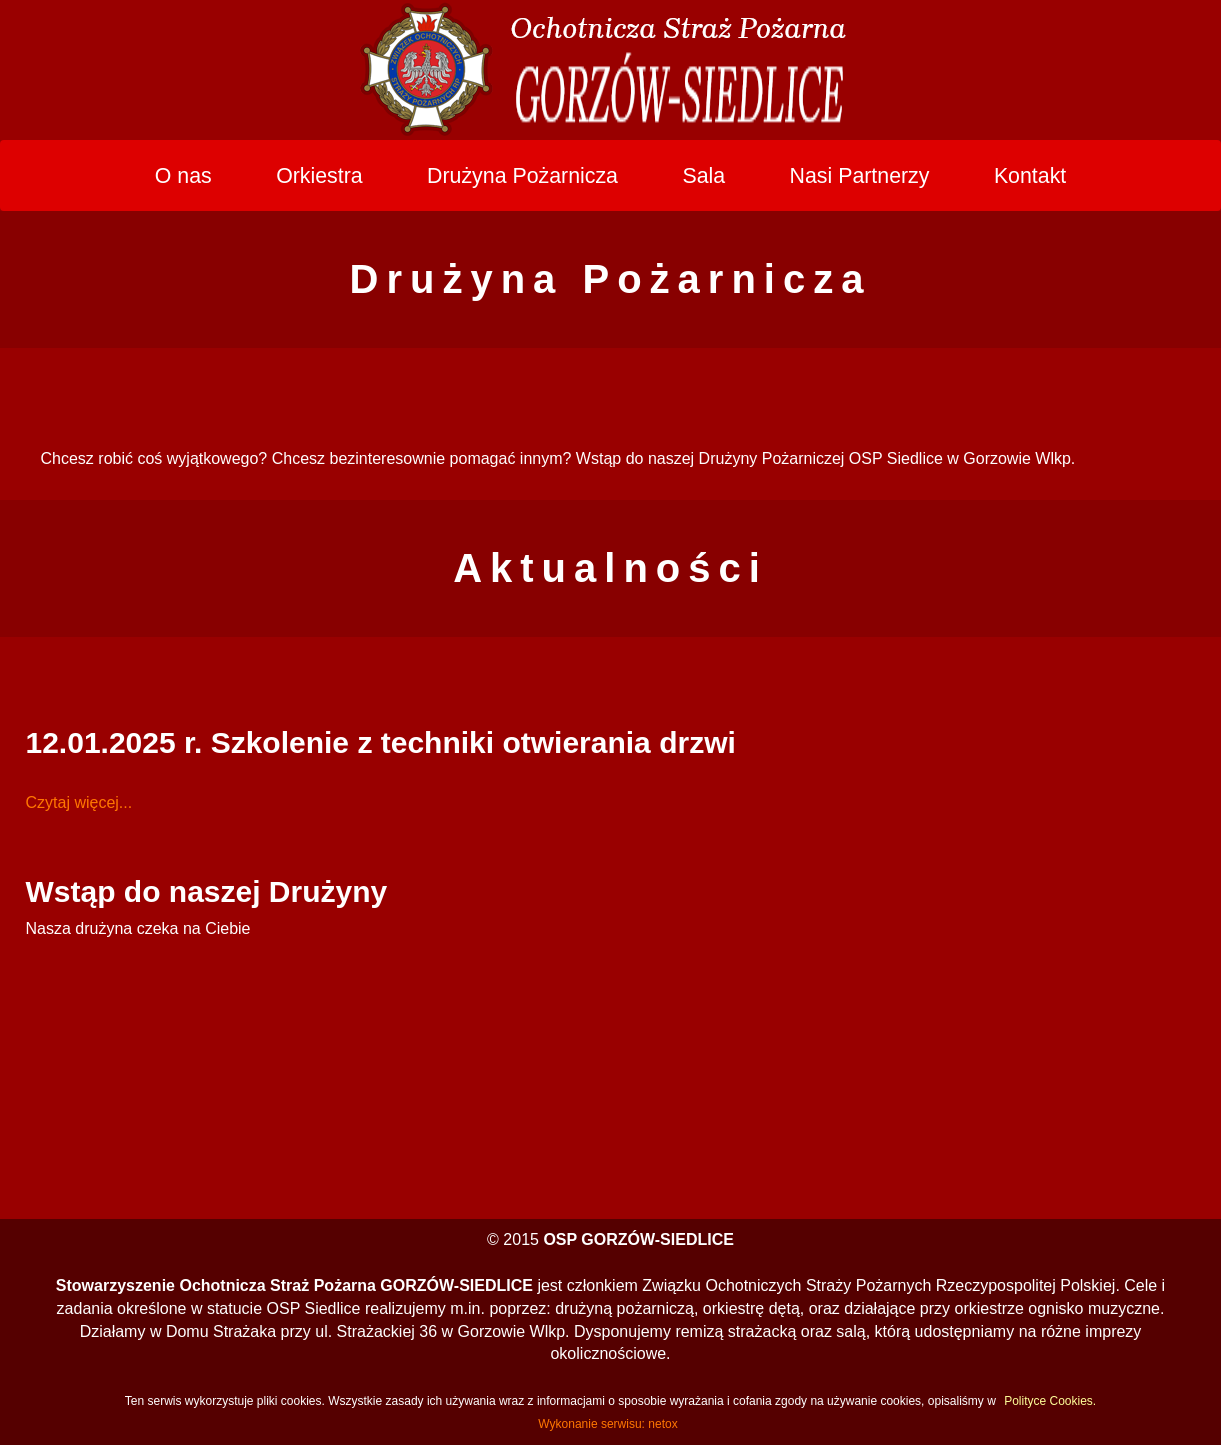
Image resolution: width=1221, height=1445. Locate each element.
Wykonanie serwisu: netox (607, 1424)
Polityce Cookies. (1050, 1401)
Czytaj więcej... (79, 802)
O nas (183, 176)
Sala (703, 176)
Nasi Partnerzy (860, 176)
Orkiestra (319, 176)
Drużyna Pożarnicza (522, 176)
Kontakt (1030, 176)
